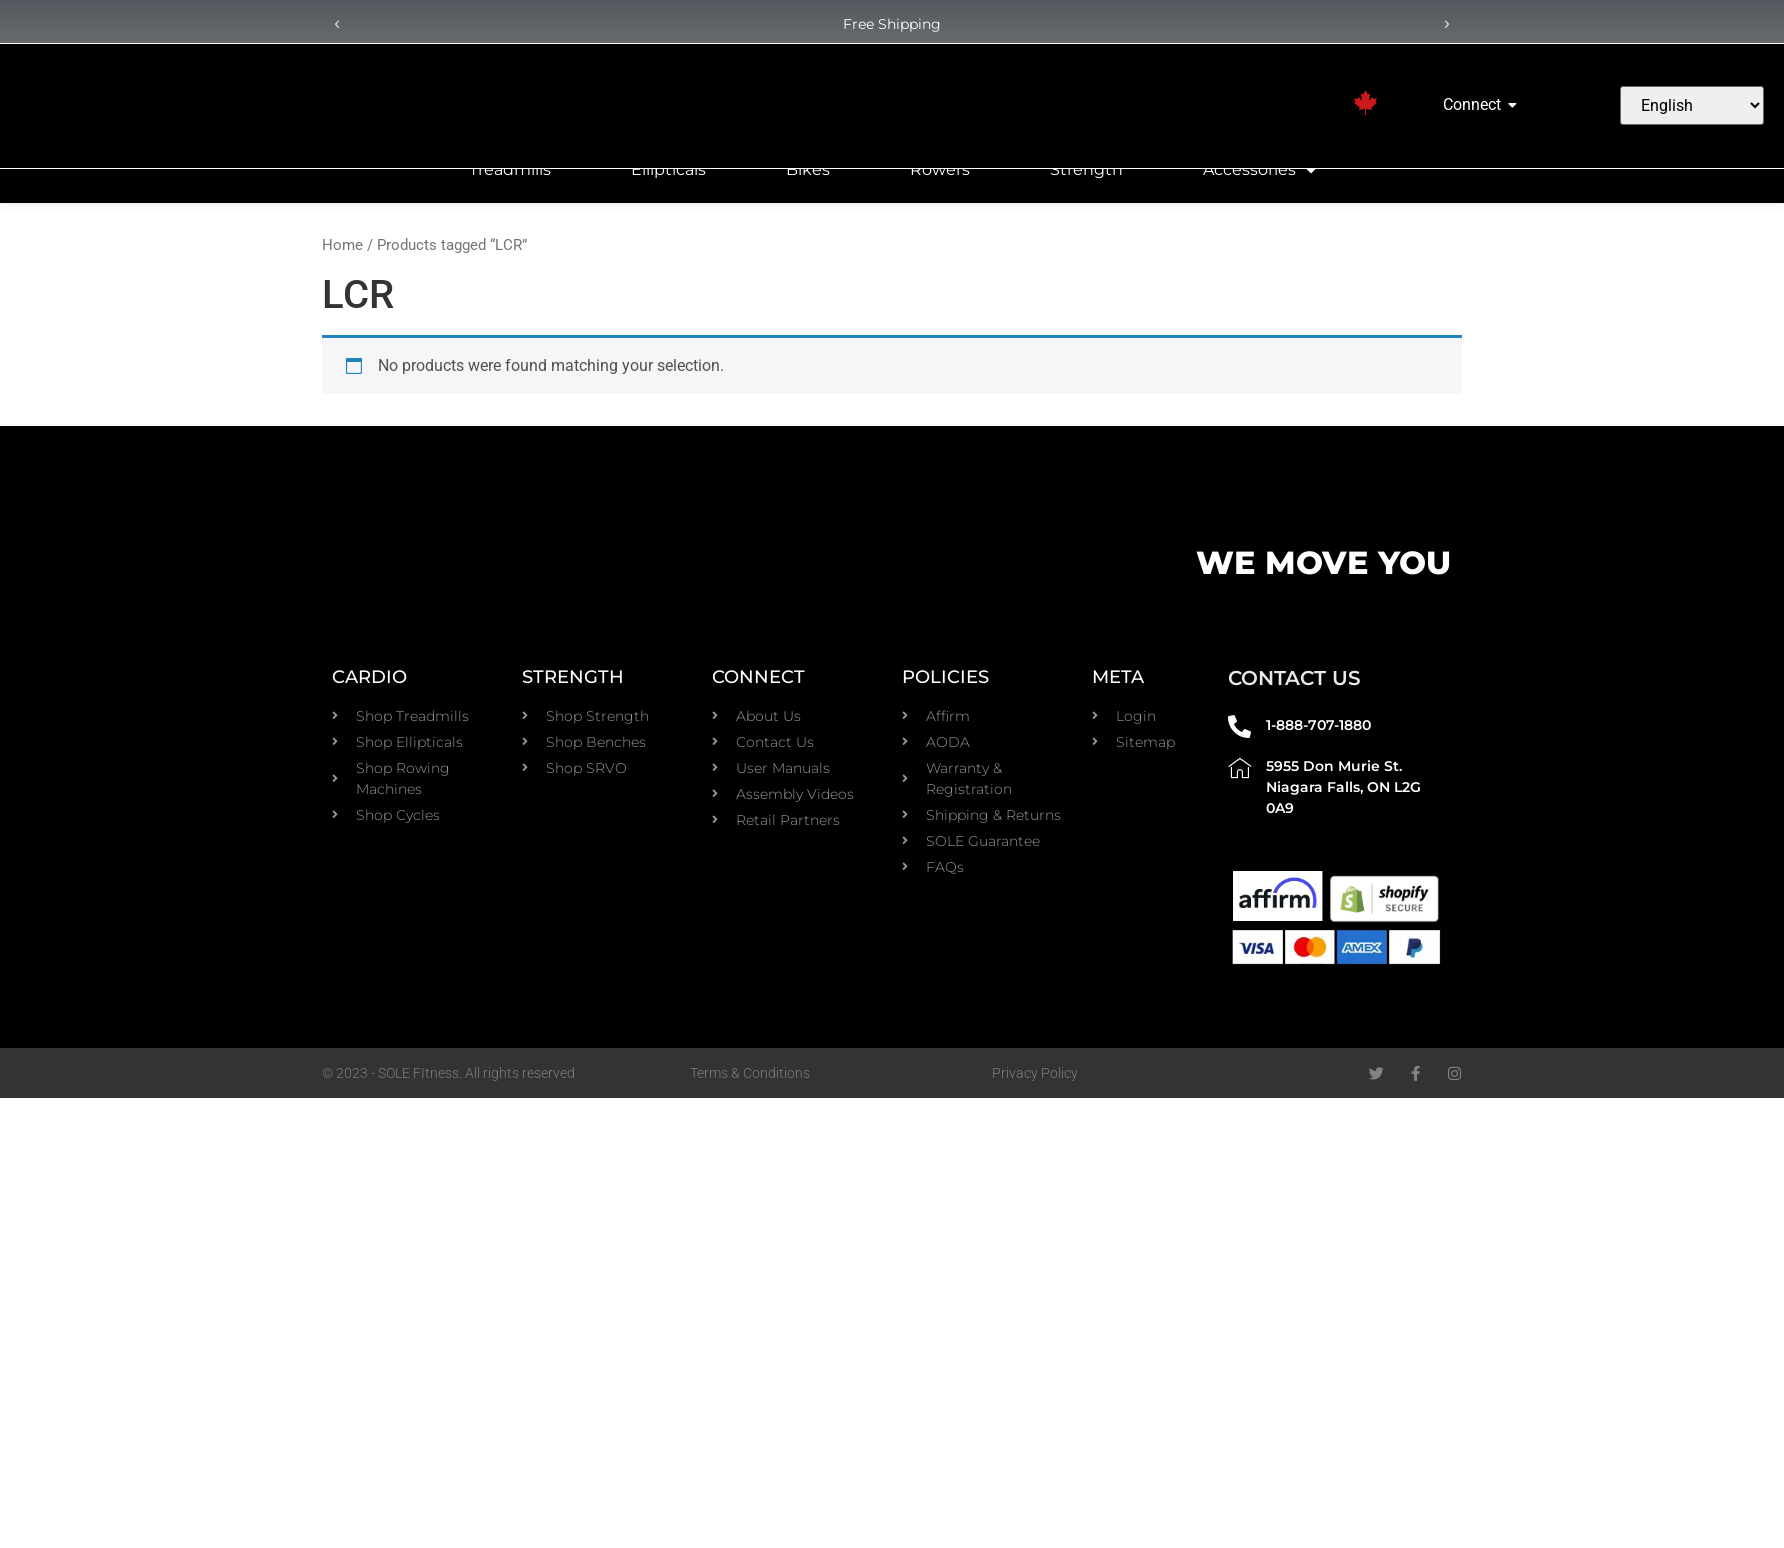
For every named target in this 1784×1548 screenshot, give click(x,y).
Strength (1086, 169)
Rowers (940, 169)
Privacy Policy (1035, 1073)
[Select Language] (1691, 105)
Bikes (808, 169)
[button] (337, 25)
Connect (1475, 104)
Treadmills (510, 169)
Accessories (1259, 170)
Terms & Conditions (750, 1073)
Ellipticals (668, 169)
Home (342, 245)
